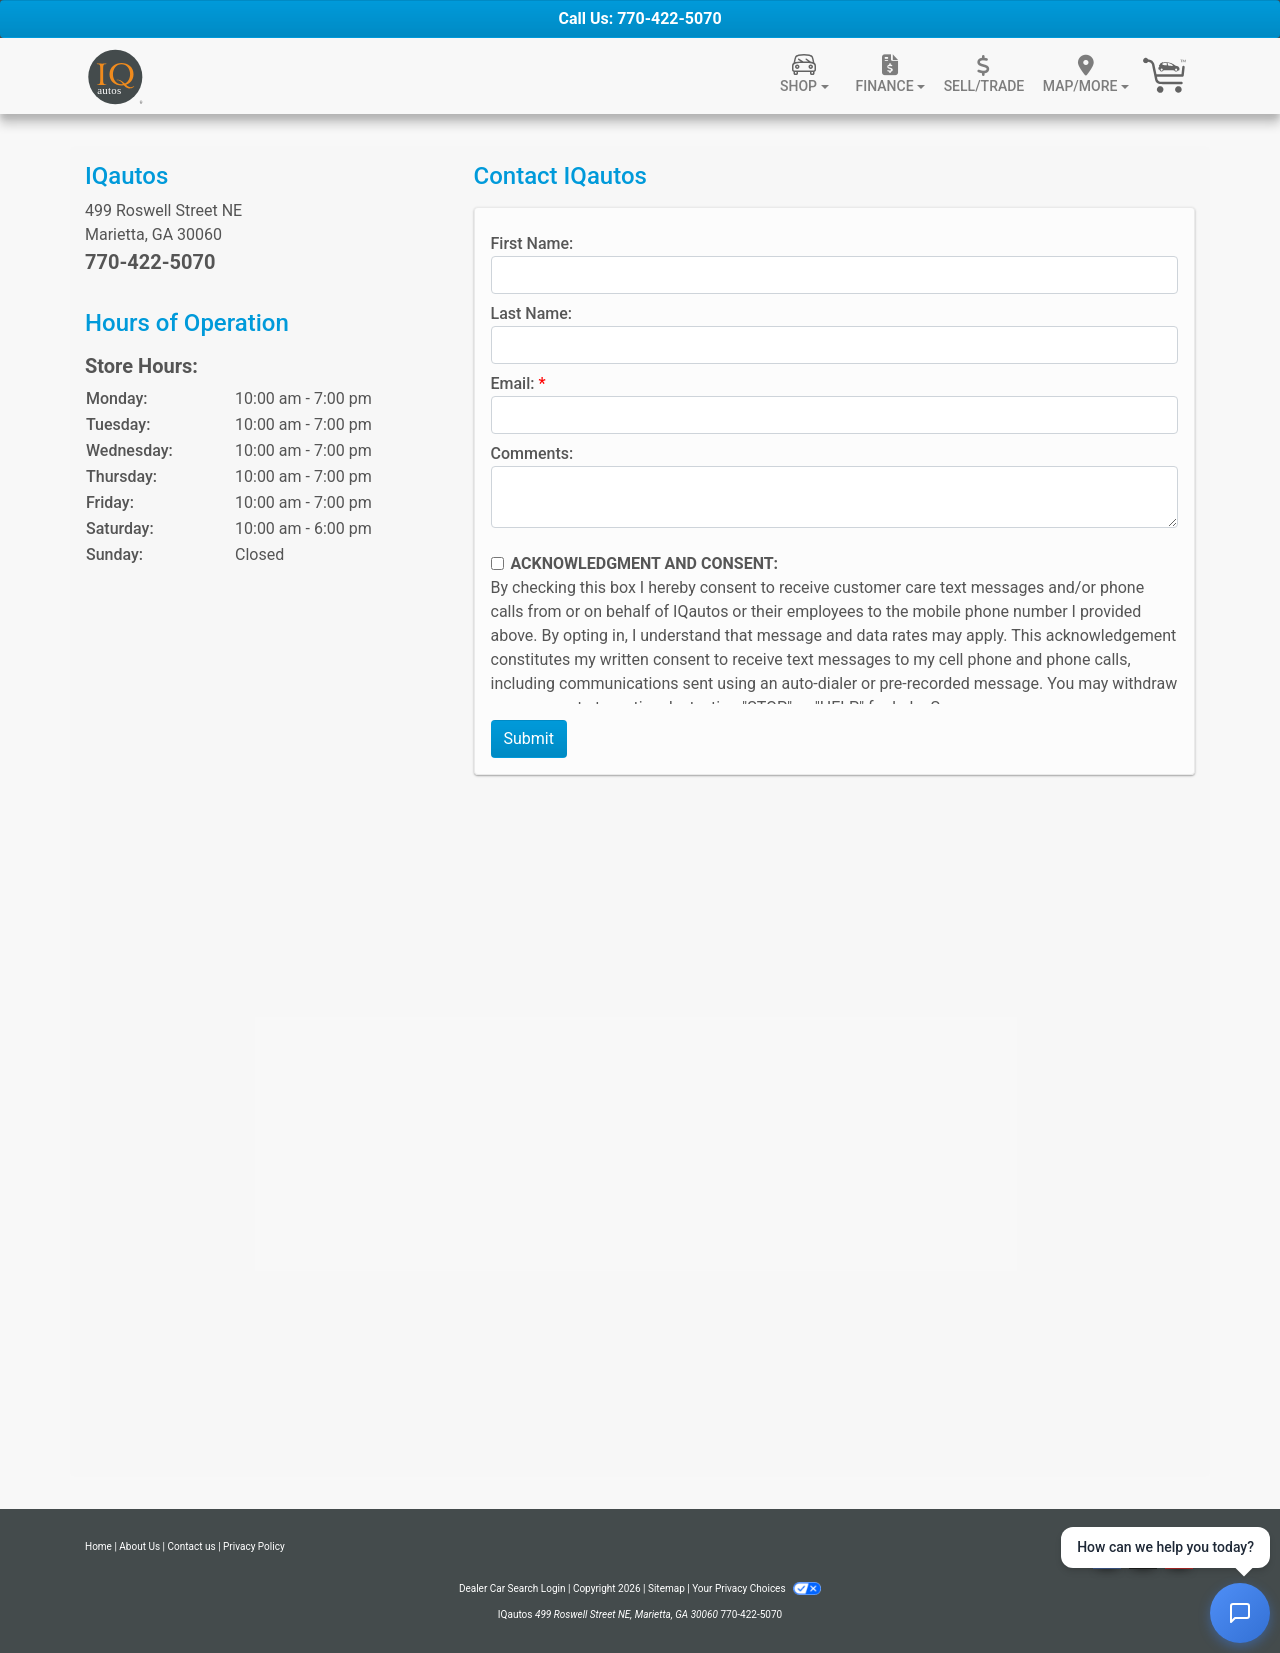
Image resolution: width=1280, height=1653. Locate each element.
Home (98, 1546)
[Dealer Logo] (114, 76)
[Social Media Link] (1143, 1556)
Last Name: (532, 313)
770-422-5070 (150, 262)
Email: (513, 383)
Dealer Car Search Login (512, 1588)
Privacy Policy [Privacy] (254, 1546)
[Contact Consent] (497, 563)
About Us (139, 1546)
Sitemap (666, 1588)
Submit (529, 738)
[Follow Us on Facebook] (1107, 1556)
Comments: (532, 453)
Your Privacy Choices (756, 1588)
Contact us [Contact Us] (192, 1546)
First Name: (532, 243)
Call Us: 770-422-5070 (639, 18)
